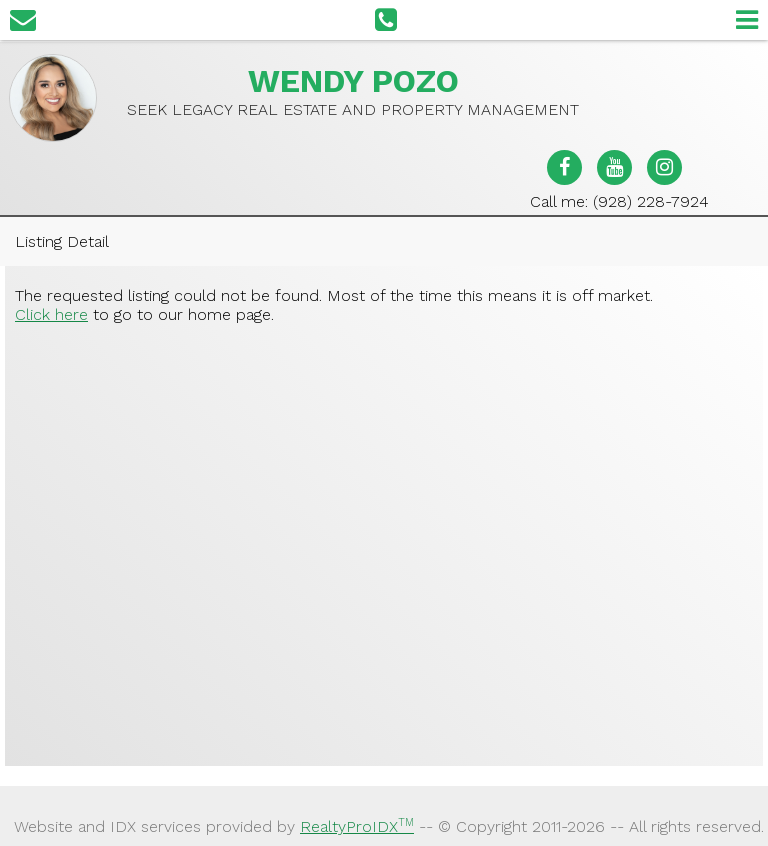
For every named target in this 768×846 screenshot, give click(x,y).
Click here (51, 314)
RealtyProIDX (357, 826)
